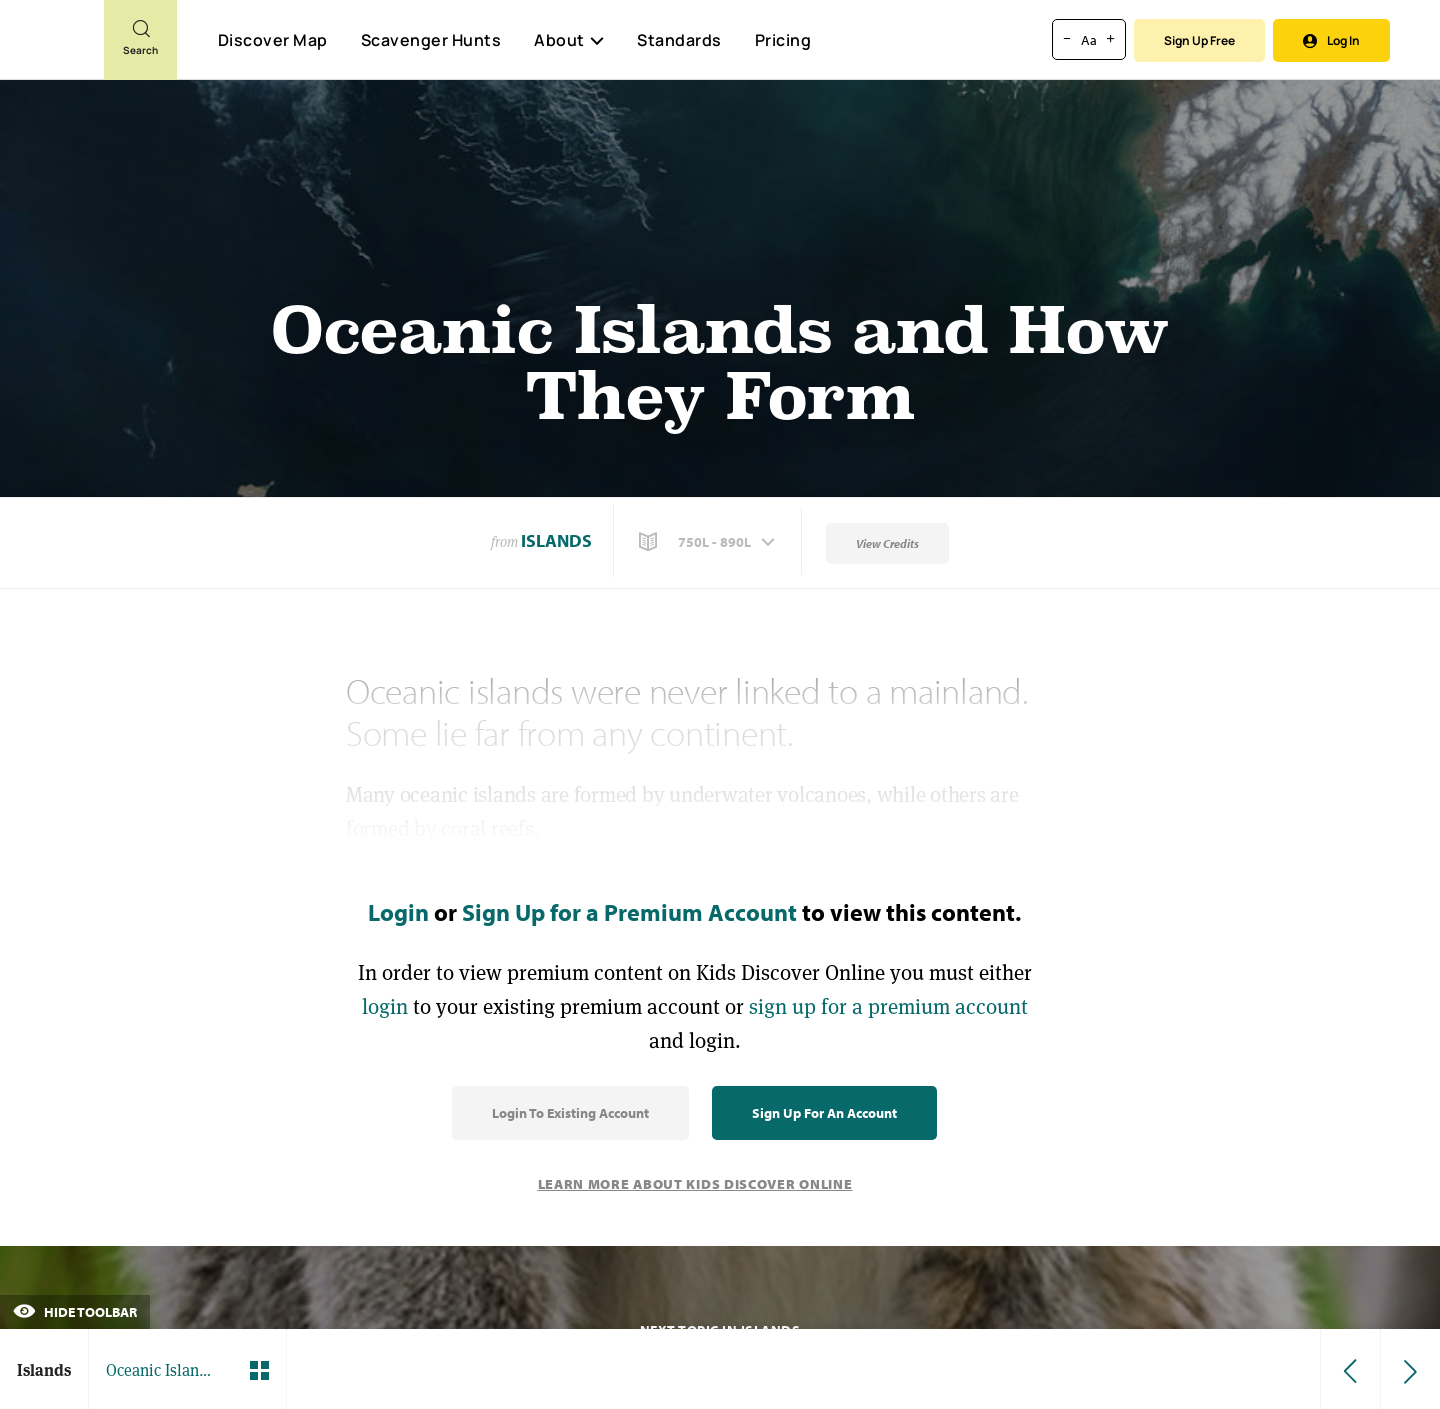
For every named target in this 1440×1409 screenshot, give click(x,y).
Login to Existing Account (570, 1113)
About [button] (569, 40)
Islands (556, 540)
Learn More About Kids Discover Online (695, 1184)
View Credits (887, 543)
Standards (679, 40)
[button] (709, 542)
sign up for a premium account (888, 1006)
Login (398, 912)
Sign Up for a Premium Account (629, 912)
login (385, 1006)
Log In (1331, 40)
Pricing (783, 40)
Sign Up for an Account (824, 1113)
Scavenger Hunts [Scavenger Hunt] (430, 41)
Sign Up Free (1199, 40)
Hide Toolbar (75, 1312)
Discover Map (273, 40)
